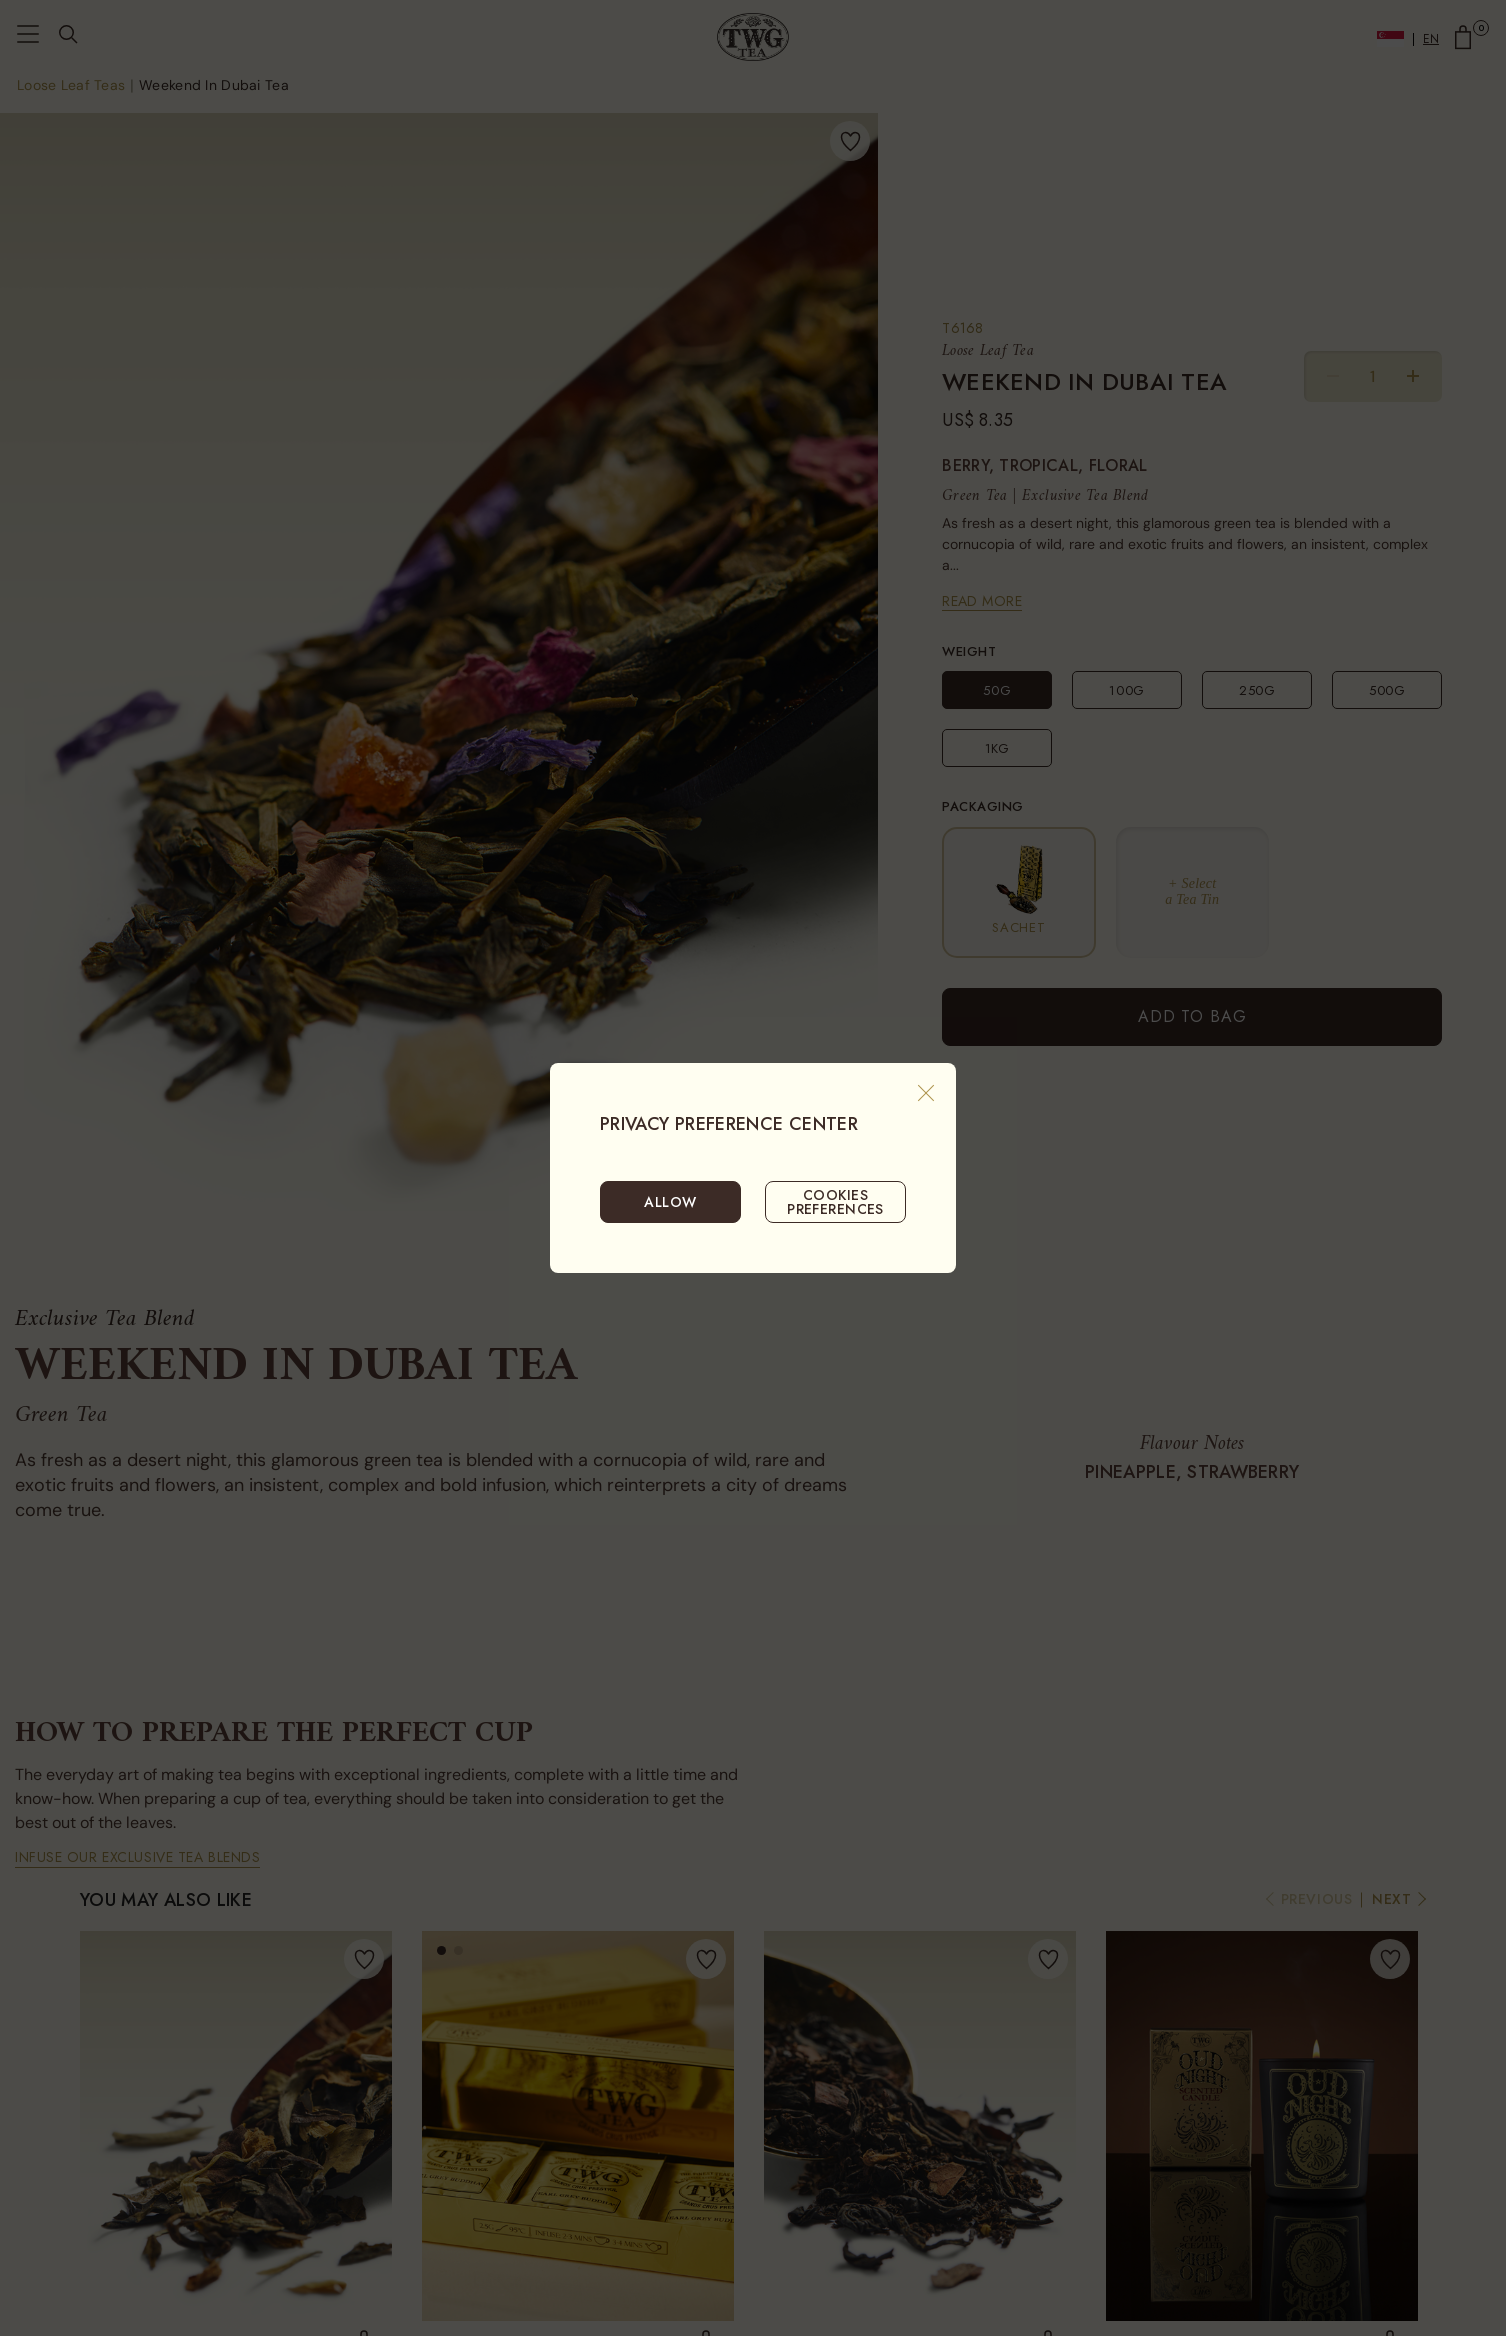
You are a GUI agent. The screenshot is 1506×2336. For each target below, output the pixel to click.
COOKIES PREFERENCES (835, 1202)
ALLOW (670, 1202)
